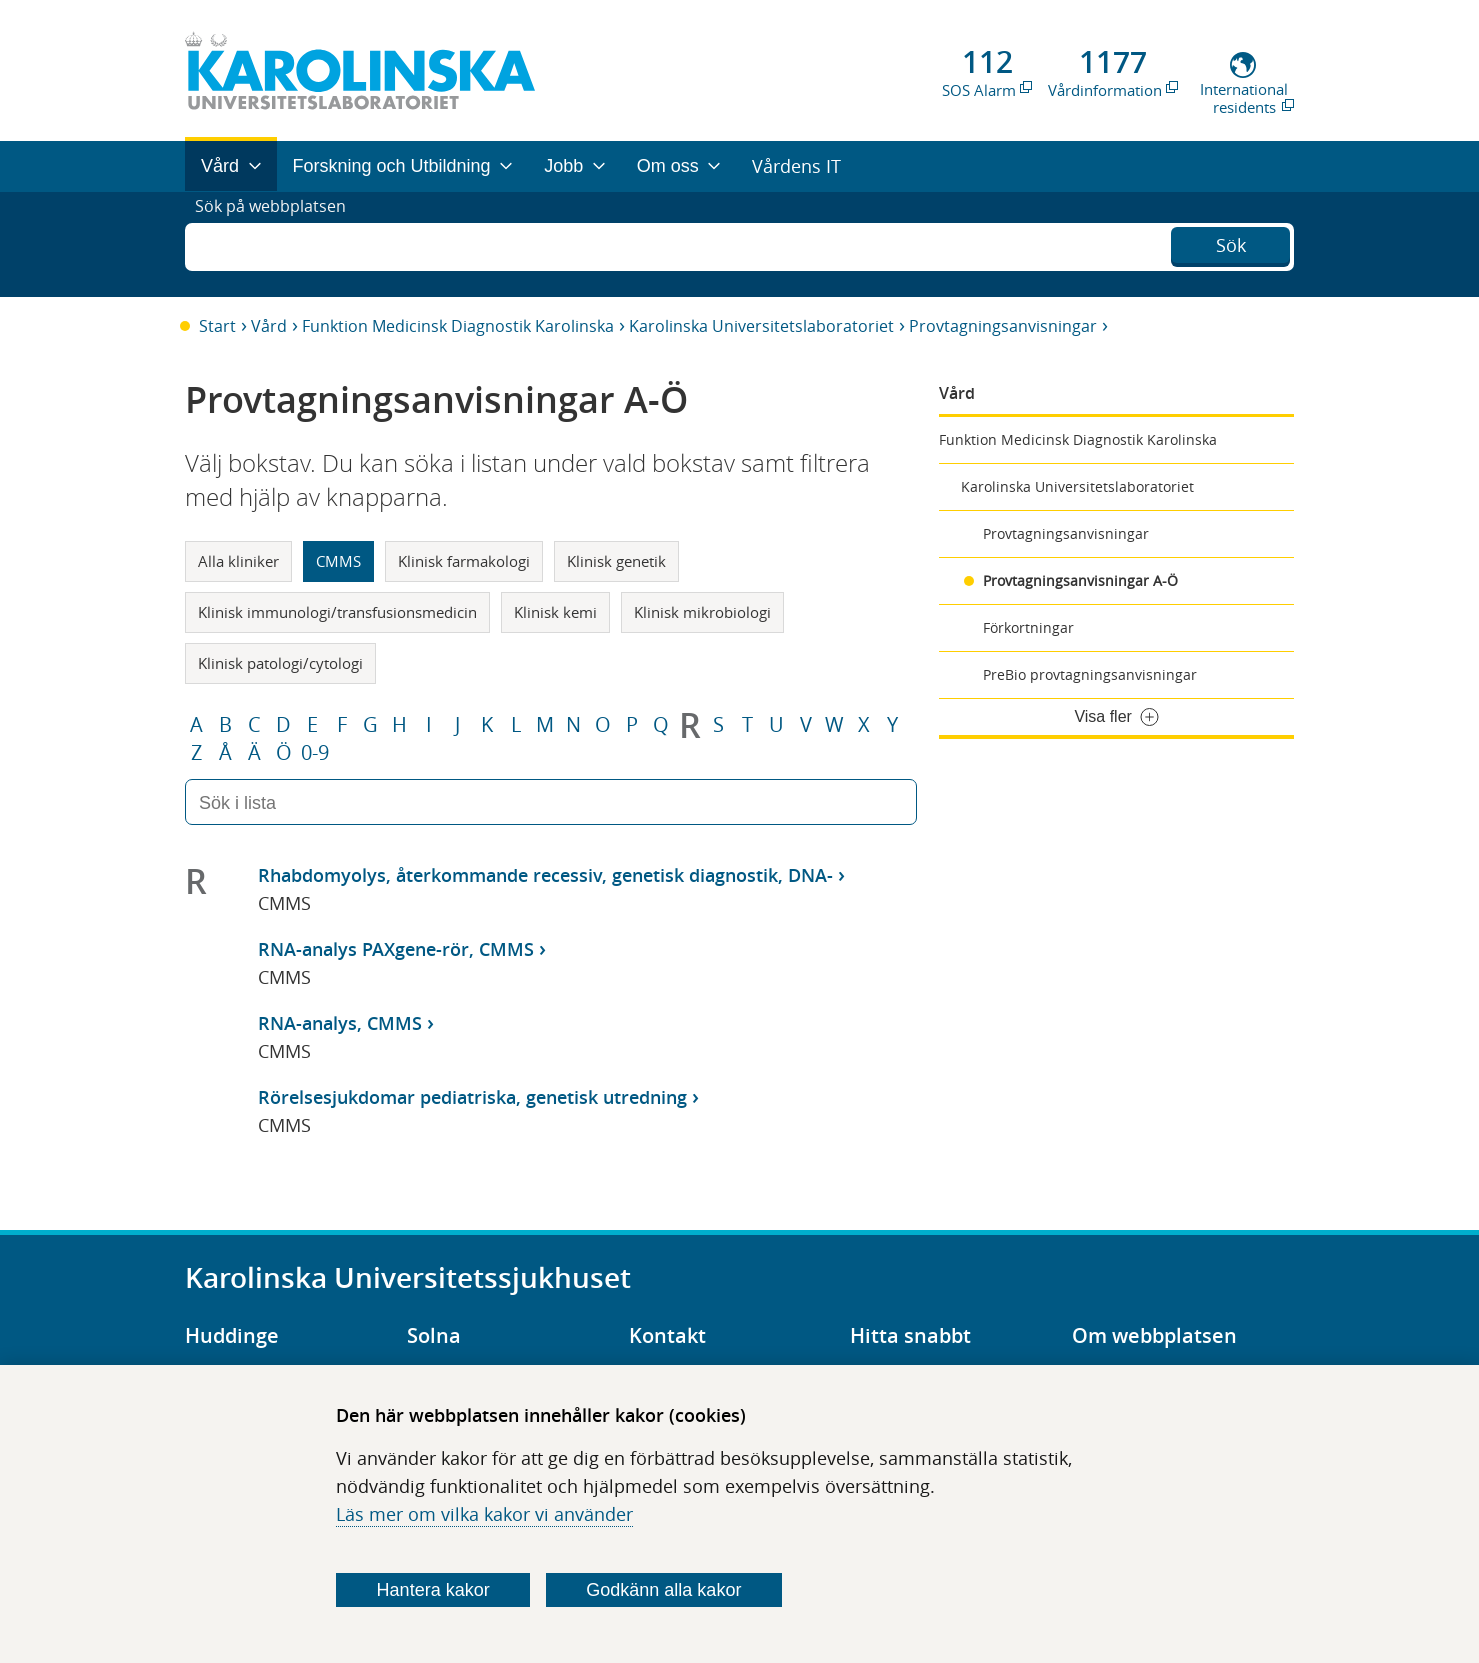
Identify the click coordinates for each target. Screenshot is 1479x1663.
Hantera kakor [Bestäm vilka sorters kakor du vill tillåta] (433, 1590)
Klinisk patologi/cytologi (280, 663)
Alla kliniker (238, 561)
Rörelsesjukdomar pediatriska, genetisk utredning (472, 1097)
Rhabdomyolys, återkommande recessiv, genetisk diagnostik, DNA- (545, 875)
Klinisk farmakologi (464, 561)
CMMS (338, 561)
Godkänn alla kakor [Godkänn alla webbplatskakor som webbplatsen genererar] (663, 1590)
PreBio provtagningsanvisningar (1090, 674)
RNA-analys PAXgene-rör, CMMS (396, 949)
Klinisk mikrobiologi (702, 612)
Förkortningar (1028, 627)
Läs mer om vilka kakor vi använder (484, 1514)
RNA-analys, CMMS (340, 1023)
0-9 (315, 753)
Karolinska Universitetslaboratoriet (761, 326)
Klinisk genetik (616, 561)
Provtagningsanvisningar (1003, 326)
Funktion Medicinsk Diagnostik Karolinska (458, 326)
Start (217, 326)
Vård (269, 326)
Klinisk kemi (555, 612)
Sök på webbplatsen (279, 244)
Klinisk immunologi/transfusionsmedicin (337, 612)
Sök (1231, 242)
